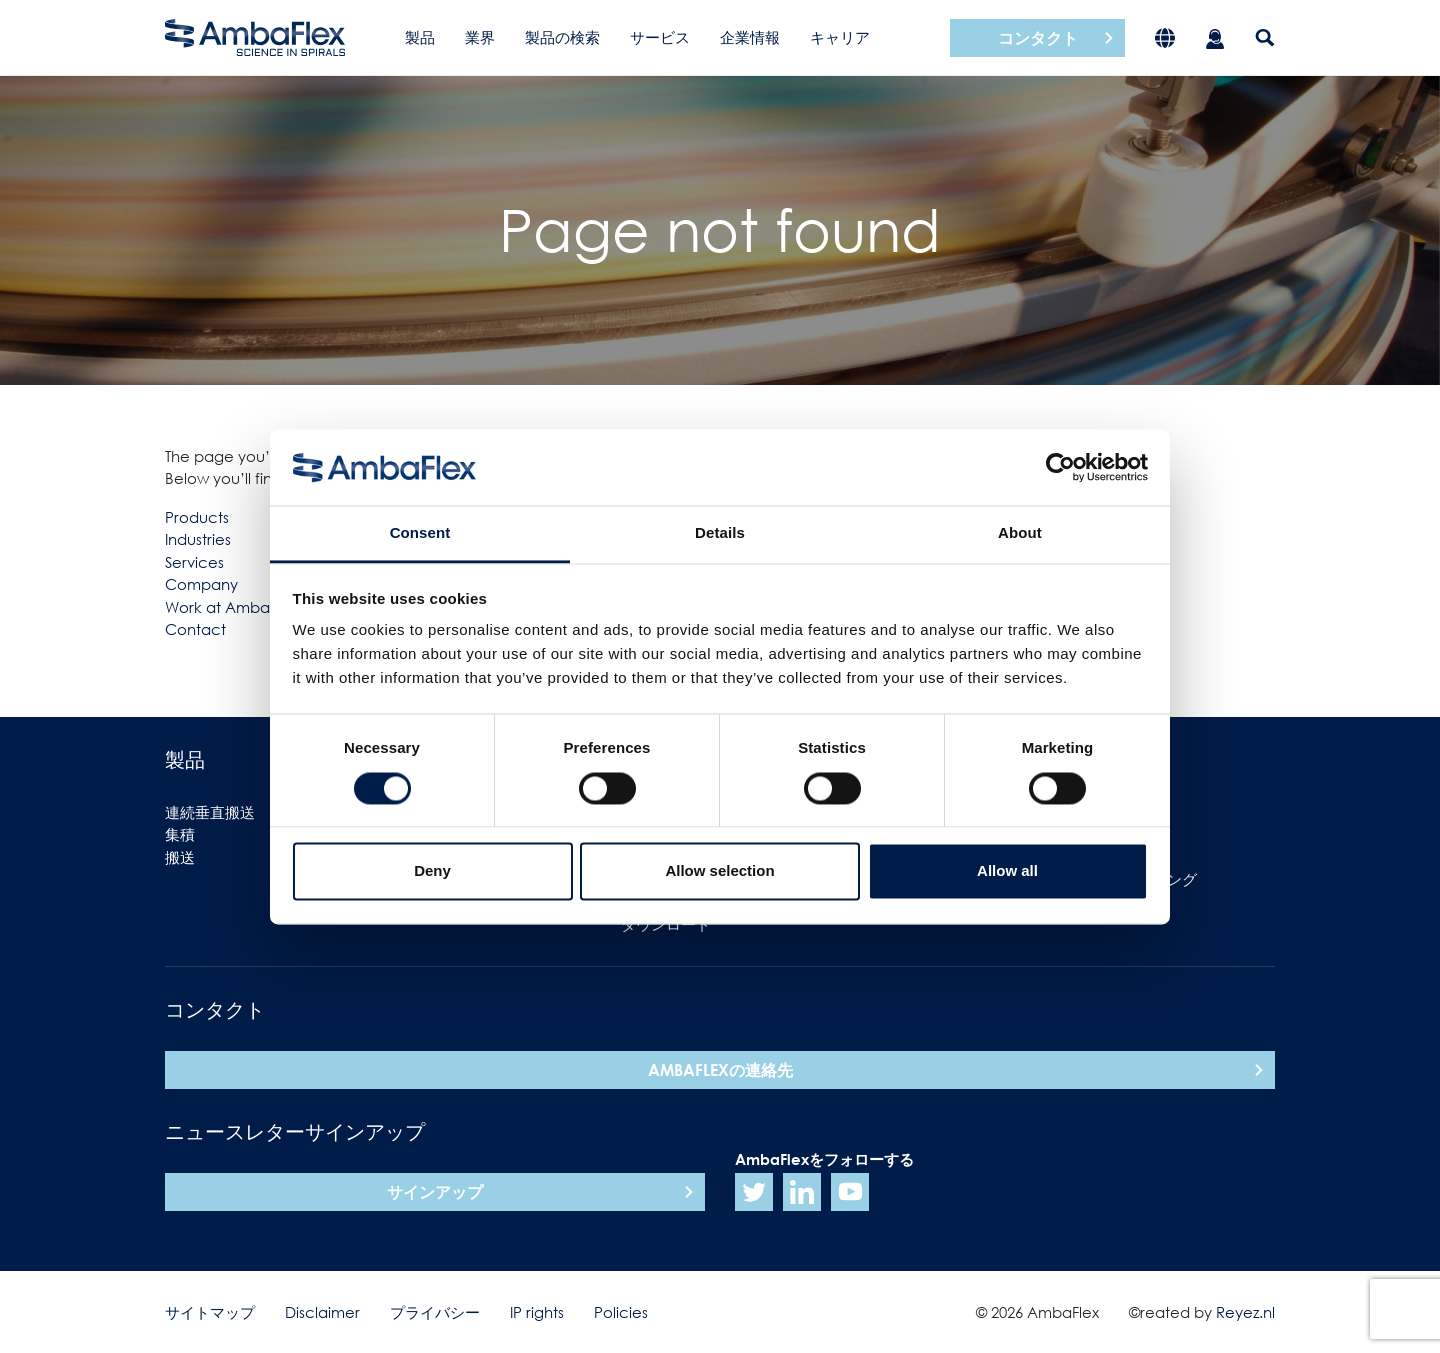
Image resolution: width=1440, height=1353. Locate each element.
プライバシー (435, 1312)
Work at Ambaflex (230, 607)
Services (194, 562)
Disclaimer (322, 1312)
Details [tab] (720, 533)
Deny (432, 871)
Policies (621, 1312)
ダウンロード (666, 924)
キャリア (840, 37)
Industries (198, 539)
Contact (195, 629)
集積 (180, 834)
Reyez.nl (1245, 1312)
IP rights (537, 1312)
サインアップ (435, 1192)
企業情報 (750, 37)
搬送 (180, 857)
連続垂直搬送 (210, 812)
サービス (660, 37)
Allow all (1007, 871)
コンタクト (1038, 38)
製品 (420, 37)
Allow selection (719, 871)
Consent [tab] (420, 533)
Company (201, 584)
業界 (480, 37)
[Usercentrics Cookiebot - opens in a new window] (1060, 467)
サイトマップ (210, 1312)
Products (197, 517)
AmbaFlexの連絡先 (720, 1070)
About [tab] (1020, 533)
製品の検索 (562, 37)
